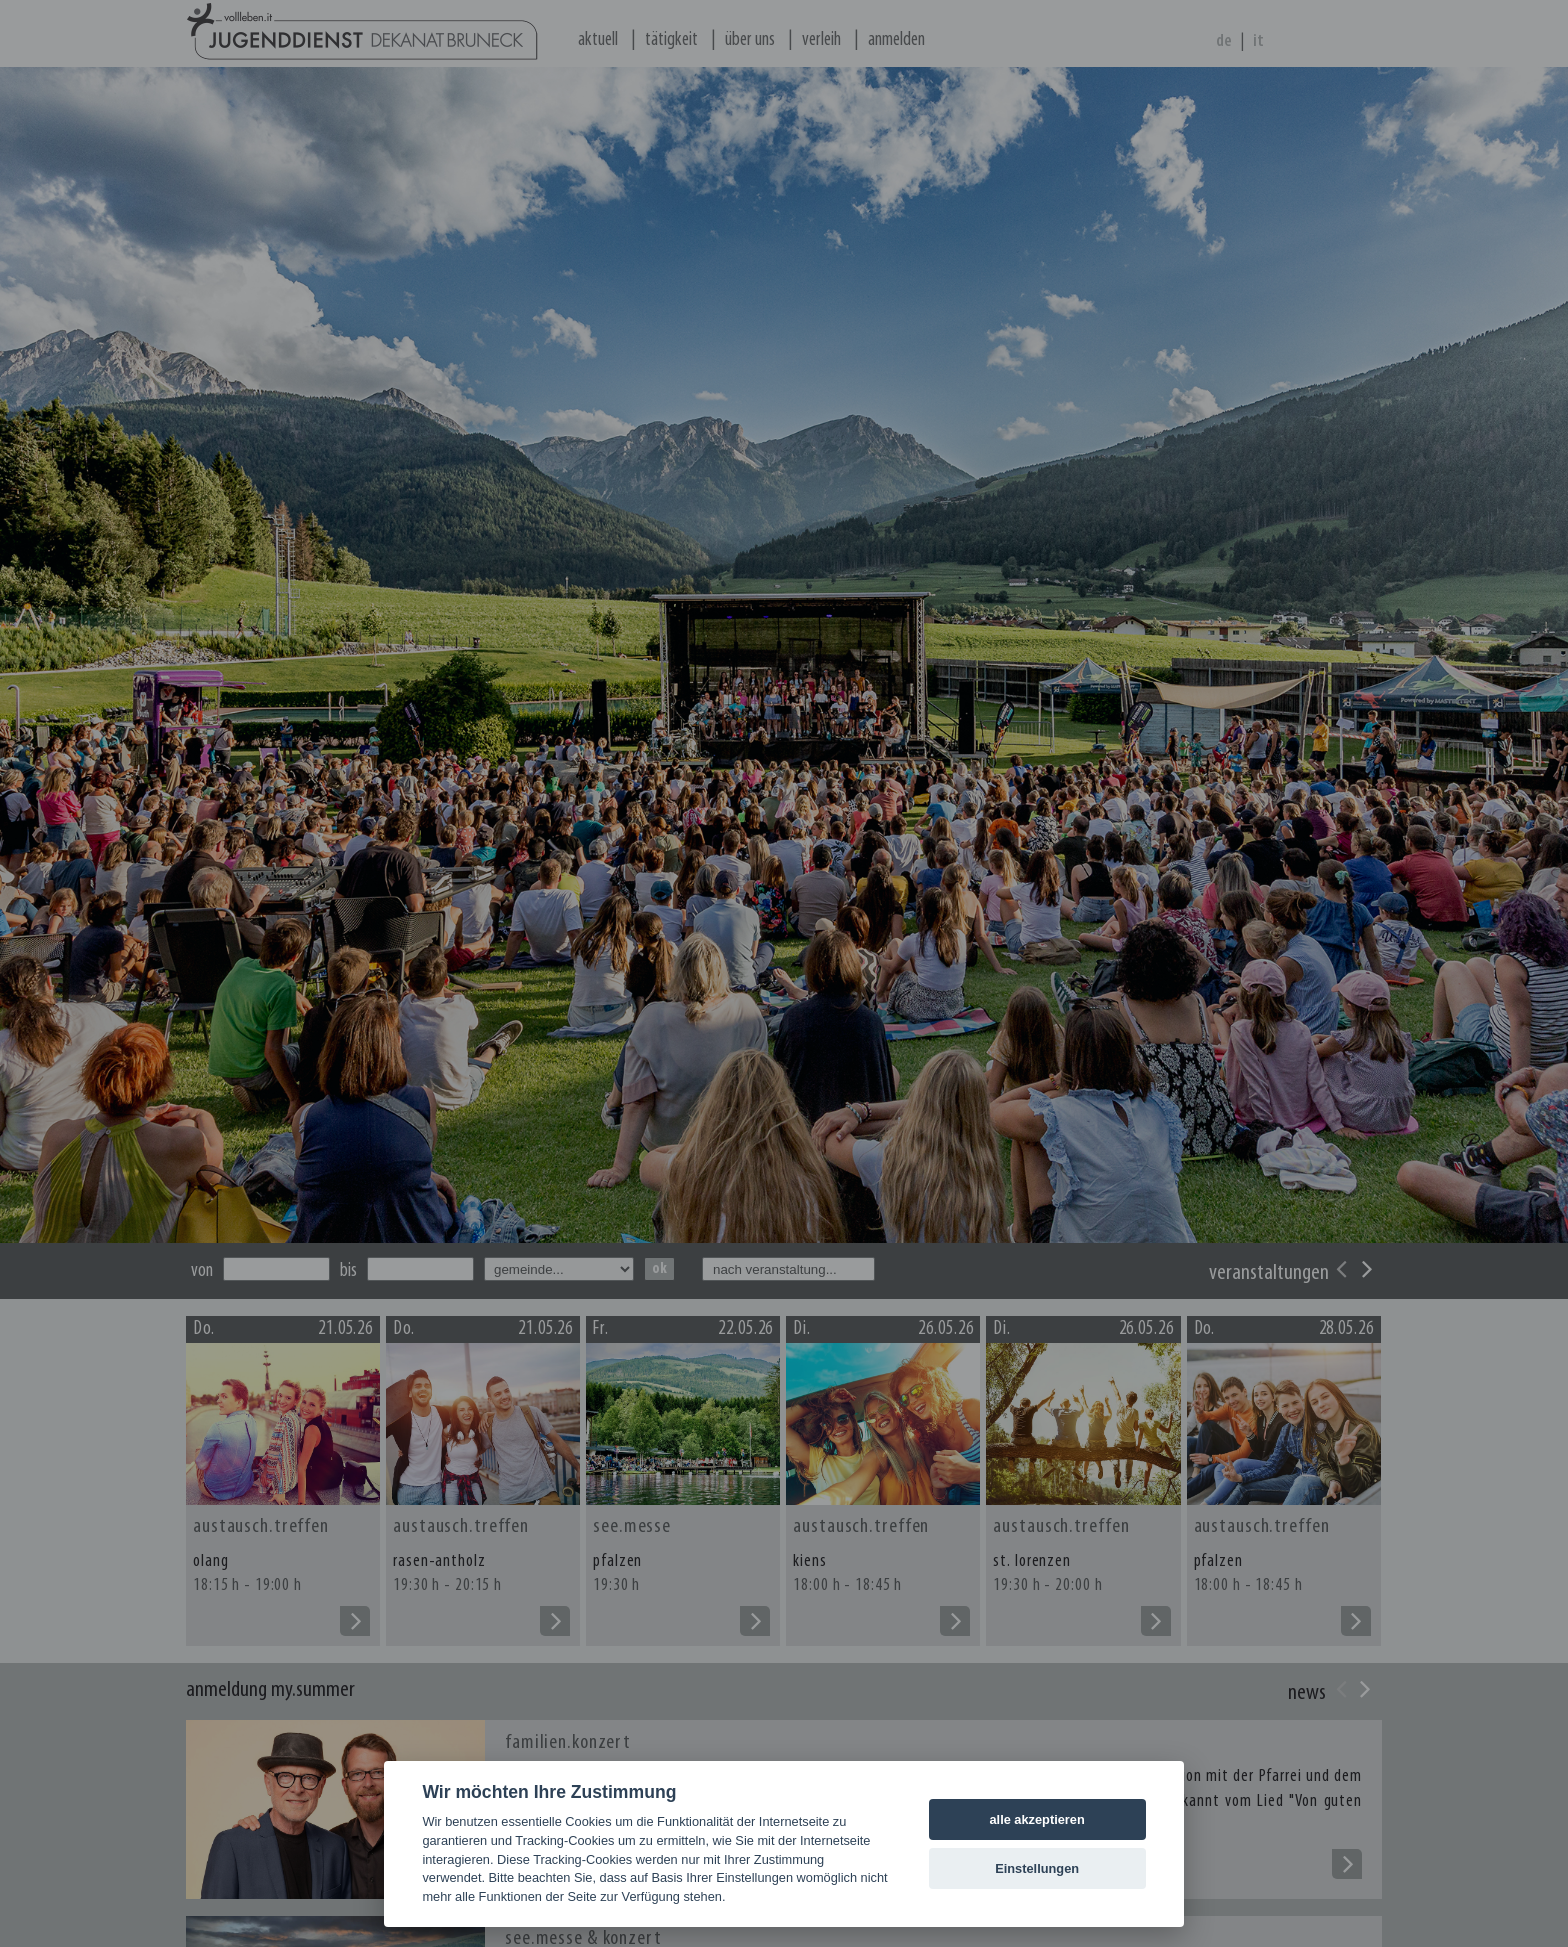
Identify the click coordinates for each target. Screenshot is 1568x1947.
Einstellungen (1037, 1868)
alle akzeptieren (1036, 1819)
